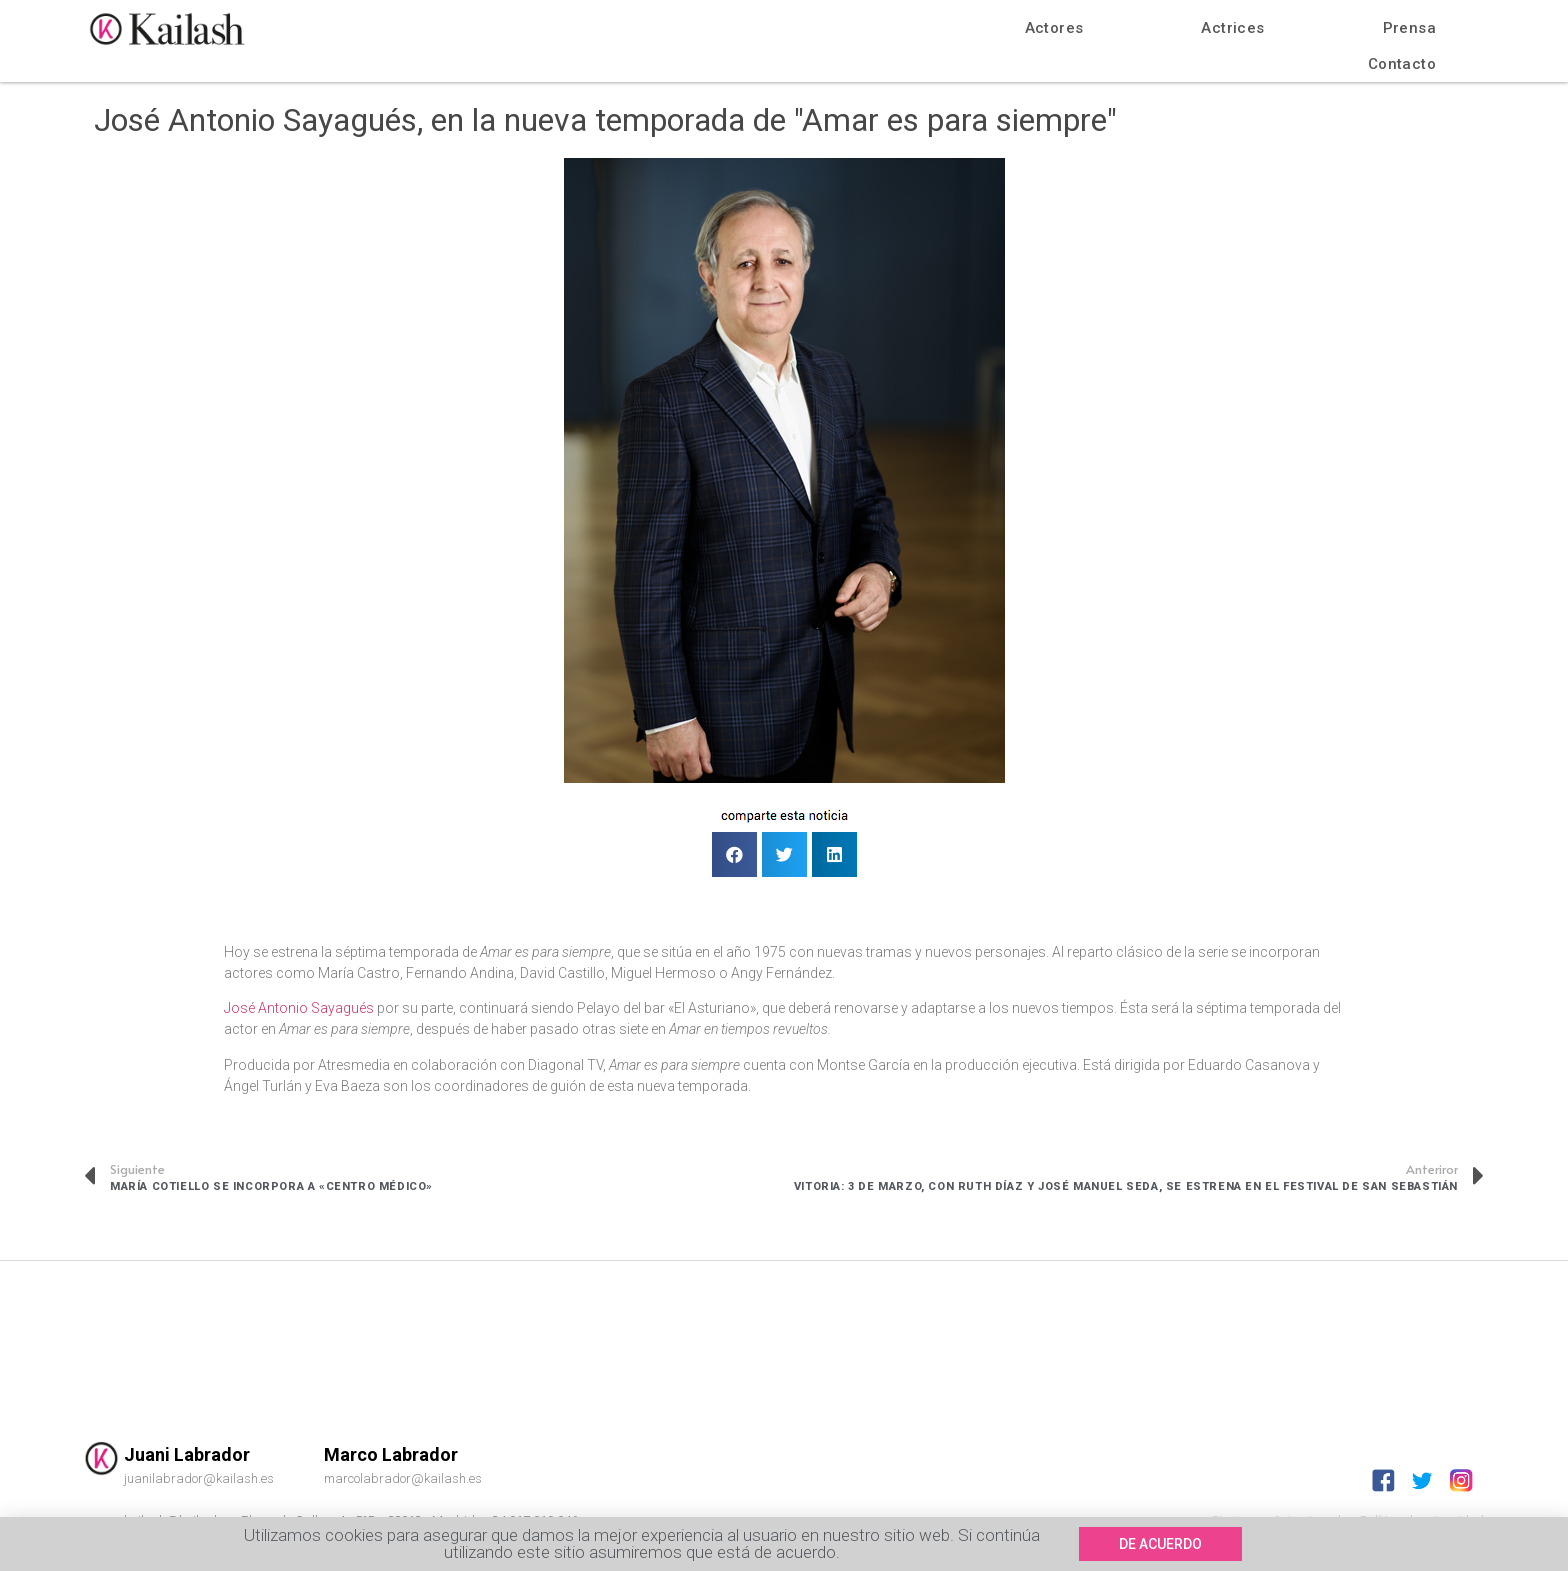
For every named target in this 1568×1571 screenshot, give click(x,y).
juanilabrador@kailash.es (199, 1478)
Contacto (1402, 64)
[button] (1160, 1545)
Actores (1054, 28)
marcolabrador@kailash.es (403, 1478)
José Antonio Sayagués (299, 1008)
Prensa (1409, 28)
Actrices (1232, 28)
